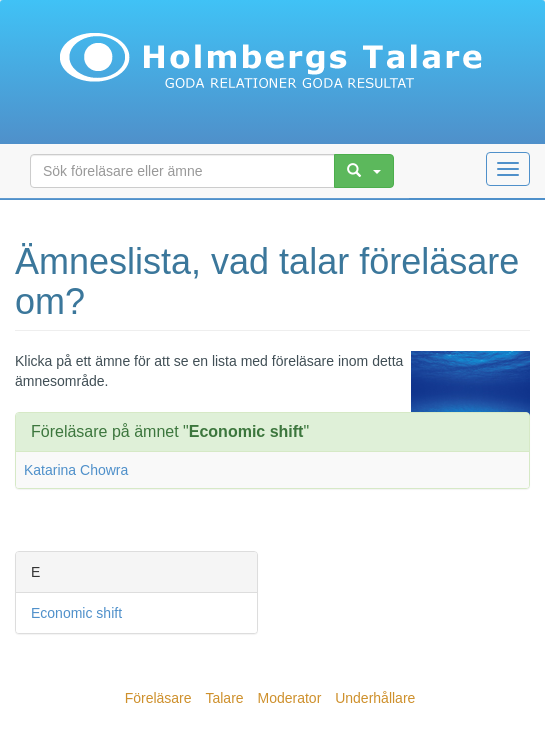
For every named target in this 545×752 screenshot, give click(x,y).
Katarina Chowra (76, 470)
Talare (224, 698)
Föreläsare (158, 698)
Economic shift (76, 613)
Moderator (289, 698)
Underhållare (375, 698)
